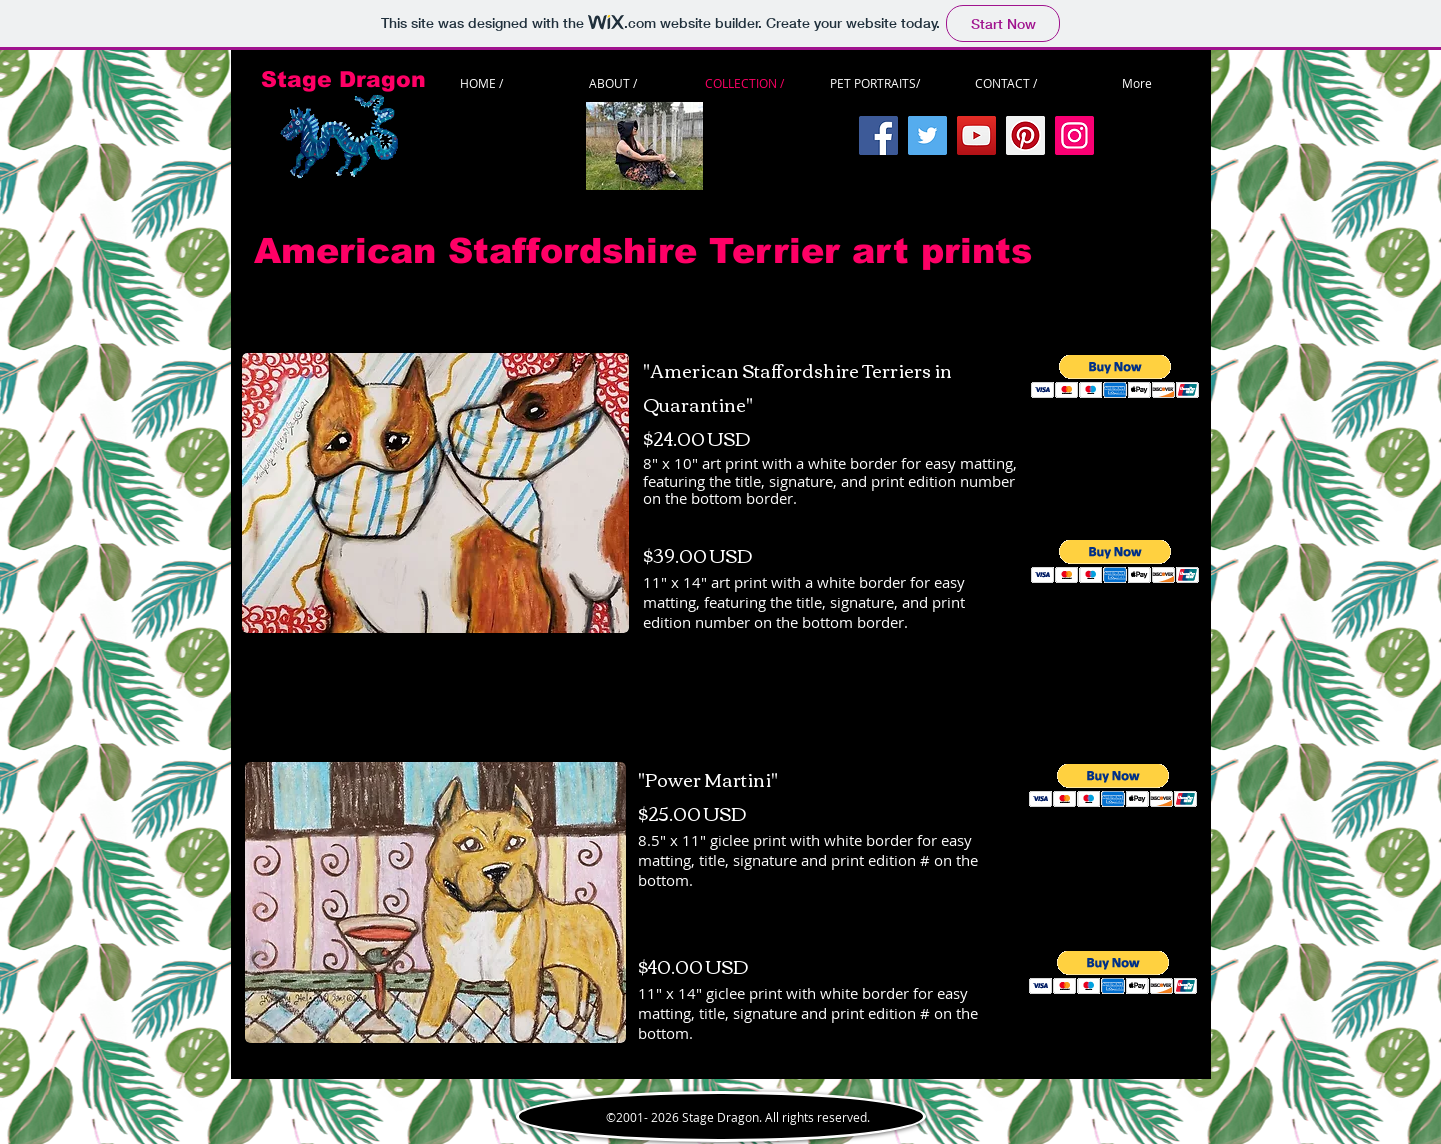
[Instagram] (1074, 135)
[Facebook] (878, 135)
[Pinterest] (1025, 135)
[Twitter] (927, 135)
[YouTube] (976, 135)
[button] (1115, 376)
